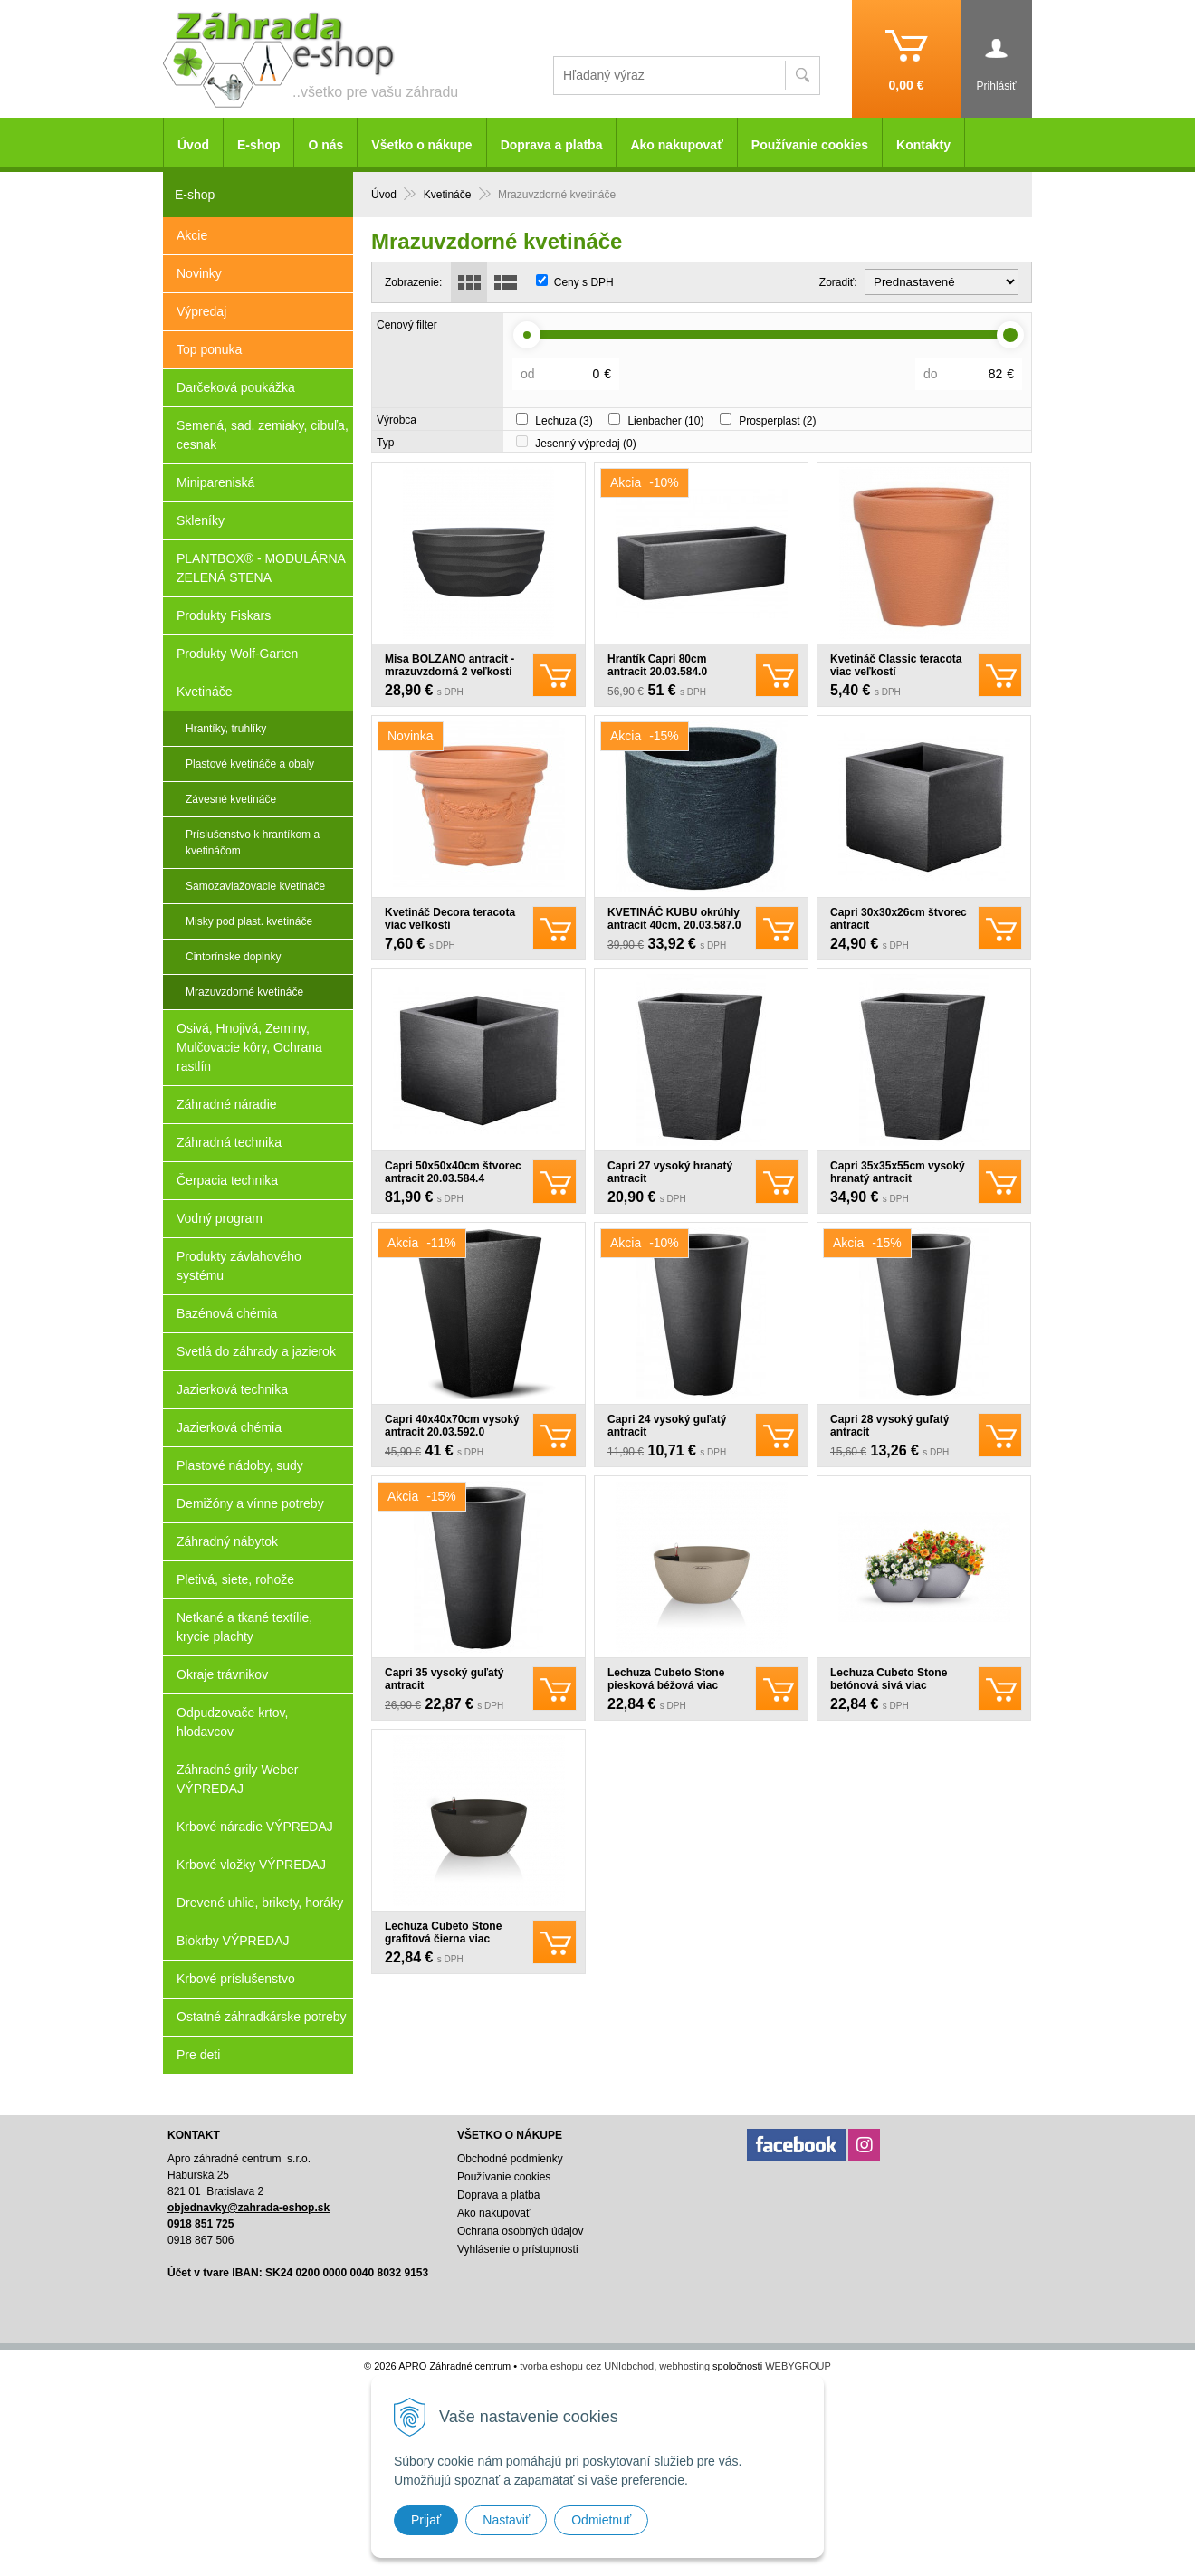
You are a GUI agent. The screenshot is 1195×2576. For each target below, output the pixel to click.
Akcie (192, 235)
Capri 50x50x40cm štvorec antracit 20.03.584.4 (453, 1172)
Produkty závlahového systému (239, 1266)
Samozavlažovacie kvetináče (255, 886)
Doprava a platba (552, 145)
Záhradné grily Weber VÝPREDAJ (237, 1779)
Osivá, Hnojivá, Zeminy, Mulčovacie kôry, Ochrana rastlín (249, 1047)
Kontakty (923, 145)
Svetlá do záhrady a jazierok (256, 1351)
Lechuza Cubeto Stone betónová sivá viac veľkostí (888, 1685)
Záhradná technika (229, 1142)
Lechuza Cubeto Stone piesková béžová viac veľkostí (665, 1685)
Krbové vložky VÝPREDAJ (251, 1864)
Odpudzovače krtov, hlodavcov (232, 1722)
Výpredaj (201, 311)
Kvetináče (204, 691)
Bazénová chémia (227, 1313)
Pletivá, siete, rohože (235, 1579)
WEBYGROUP (798, 2366)
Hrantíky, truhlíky (226, 728)
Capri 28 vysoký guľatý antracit (889, 1425)
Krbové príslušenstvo (236, 1978)
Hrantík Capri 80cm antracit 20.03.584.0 (657, 665)
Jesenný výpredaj (585, 443)
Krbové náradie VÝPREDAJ (255, 1826)
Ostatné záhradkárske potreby (262, 2016)
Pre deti (198, 2054)
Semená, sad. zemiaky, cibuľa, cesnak (263, 435)
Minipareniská (215, 482)
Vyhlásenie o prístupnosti (517, 2249)
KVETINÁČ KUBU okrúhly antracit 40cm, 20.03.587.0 (674, 918)
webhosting (684, 2366)
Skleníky (201, 520)
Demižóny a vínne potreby (250, 1503)
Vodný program (220, 1218)
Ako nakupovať (676, 145)
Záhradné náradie (227, 1104)
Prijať (426, 2520)
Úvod (193, 145)
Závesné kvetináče (231, 799)
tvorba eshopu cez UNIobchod (587, 2366)
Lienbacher (665, 421)
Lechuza (563, 421)
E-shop (258, 145)
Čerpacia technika (227, 1180)
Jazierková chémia (229, 1427)
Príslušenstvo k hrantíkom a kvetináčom (253, 842)
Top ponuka (209, 349)
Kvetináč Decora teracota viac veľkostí (450, 918)
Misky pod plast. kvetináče (249, 921)
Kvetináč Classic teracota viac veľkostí (895, 665)
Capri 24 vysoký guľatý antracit (666, 1425)
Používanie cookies (809, 145)
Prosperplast (777, 421)
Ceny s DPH (584, 282)
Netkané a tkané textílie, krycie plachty (244, 1627)
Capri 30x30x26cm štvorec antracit (898, 918)
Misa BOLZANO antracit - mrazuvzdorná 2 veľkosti (449, 665)
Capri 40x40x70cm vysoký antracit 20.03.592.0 (452, 1425)
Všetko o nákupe (421, 145)
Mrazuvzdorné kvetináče (244, 992)
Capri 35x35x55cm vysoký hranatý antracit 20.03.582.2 (897, 1178)
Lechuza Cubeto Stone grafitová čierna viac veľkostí (443, 1939)
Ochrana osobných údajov (520, 2231)
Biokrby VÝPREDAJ (233, 1940)
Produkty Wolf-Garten (237, 653)
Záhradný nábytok (227, 1541)
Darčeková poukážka (236, 387)
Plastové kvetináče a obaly (250, 764)
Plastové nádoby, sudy (240, 1465)
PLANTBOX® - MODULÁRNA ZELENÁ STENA (261, 568)
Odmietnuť (601, 2520)
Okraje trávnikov (222, 1674)
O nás (325, 145)
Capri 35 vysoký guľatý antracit (444, 1679)
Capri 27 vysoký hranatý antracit (669, 1172)
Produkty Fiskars (224, 615)
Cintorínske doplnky (233, 956)
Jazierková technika (232, 1389)
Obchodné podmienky (510, 2158)
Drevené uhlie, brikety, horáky (260, 1902)
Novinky (199, 273)
